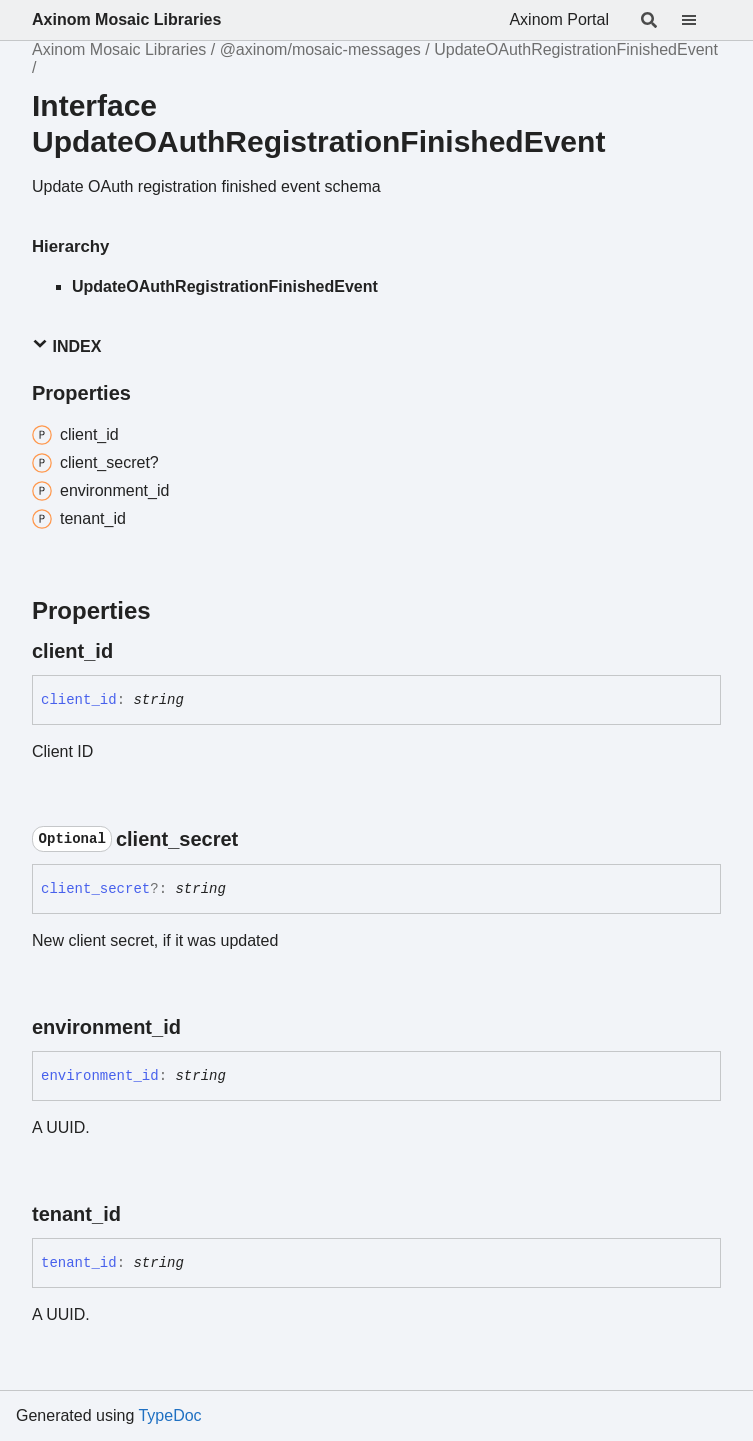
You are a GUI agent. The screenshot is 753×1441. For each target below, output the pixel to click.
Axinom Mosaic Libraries (126, 19)
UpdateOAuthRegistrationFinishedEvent (576, 49)
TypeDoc (169, 1415)
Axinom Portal (559, 19)
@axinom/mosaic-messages (320, 49)
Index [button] (66, 345)
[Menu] (701, 20)
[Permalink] (131, 651)
